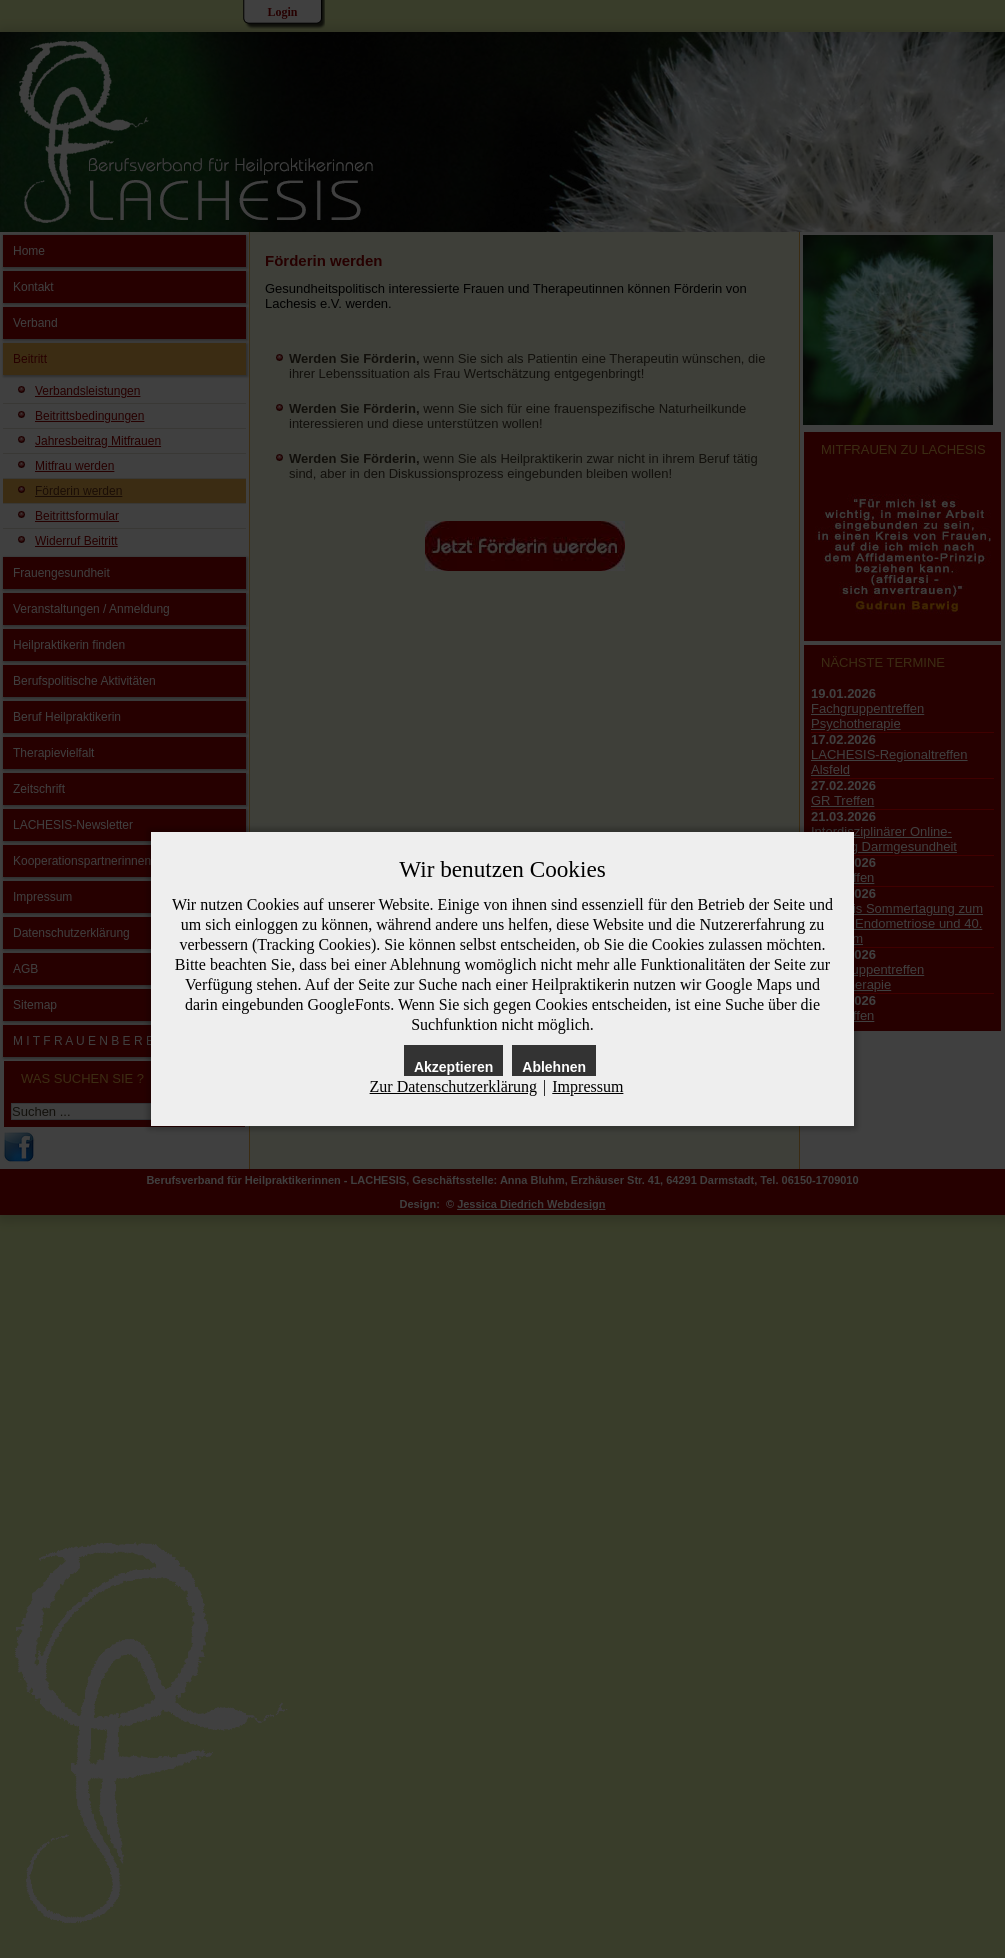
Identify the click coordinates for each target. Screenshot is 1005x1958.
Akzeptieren (453, 1067)
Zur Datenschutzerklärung (453, 1086)
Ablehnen (554, 1067)
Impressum (587, 1086)
